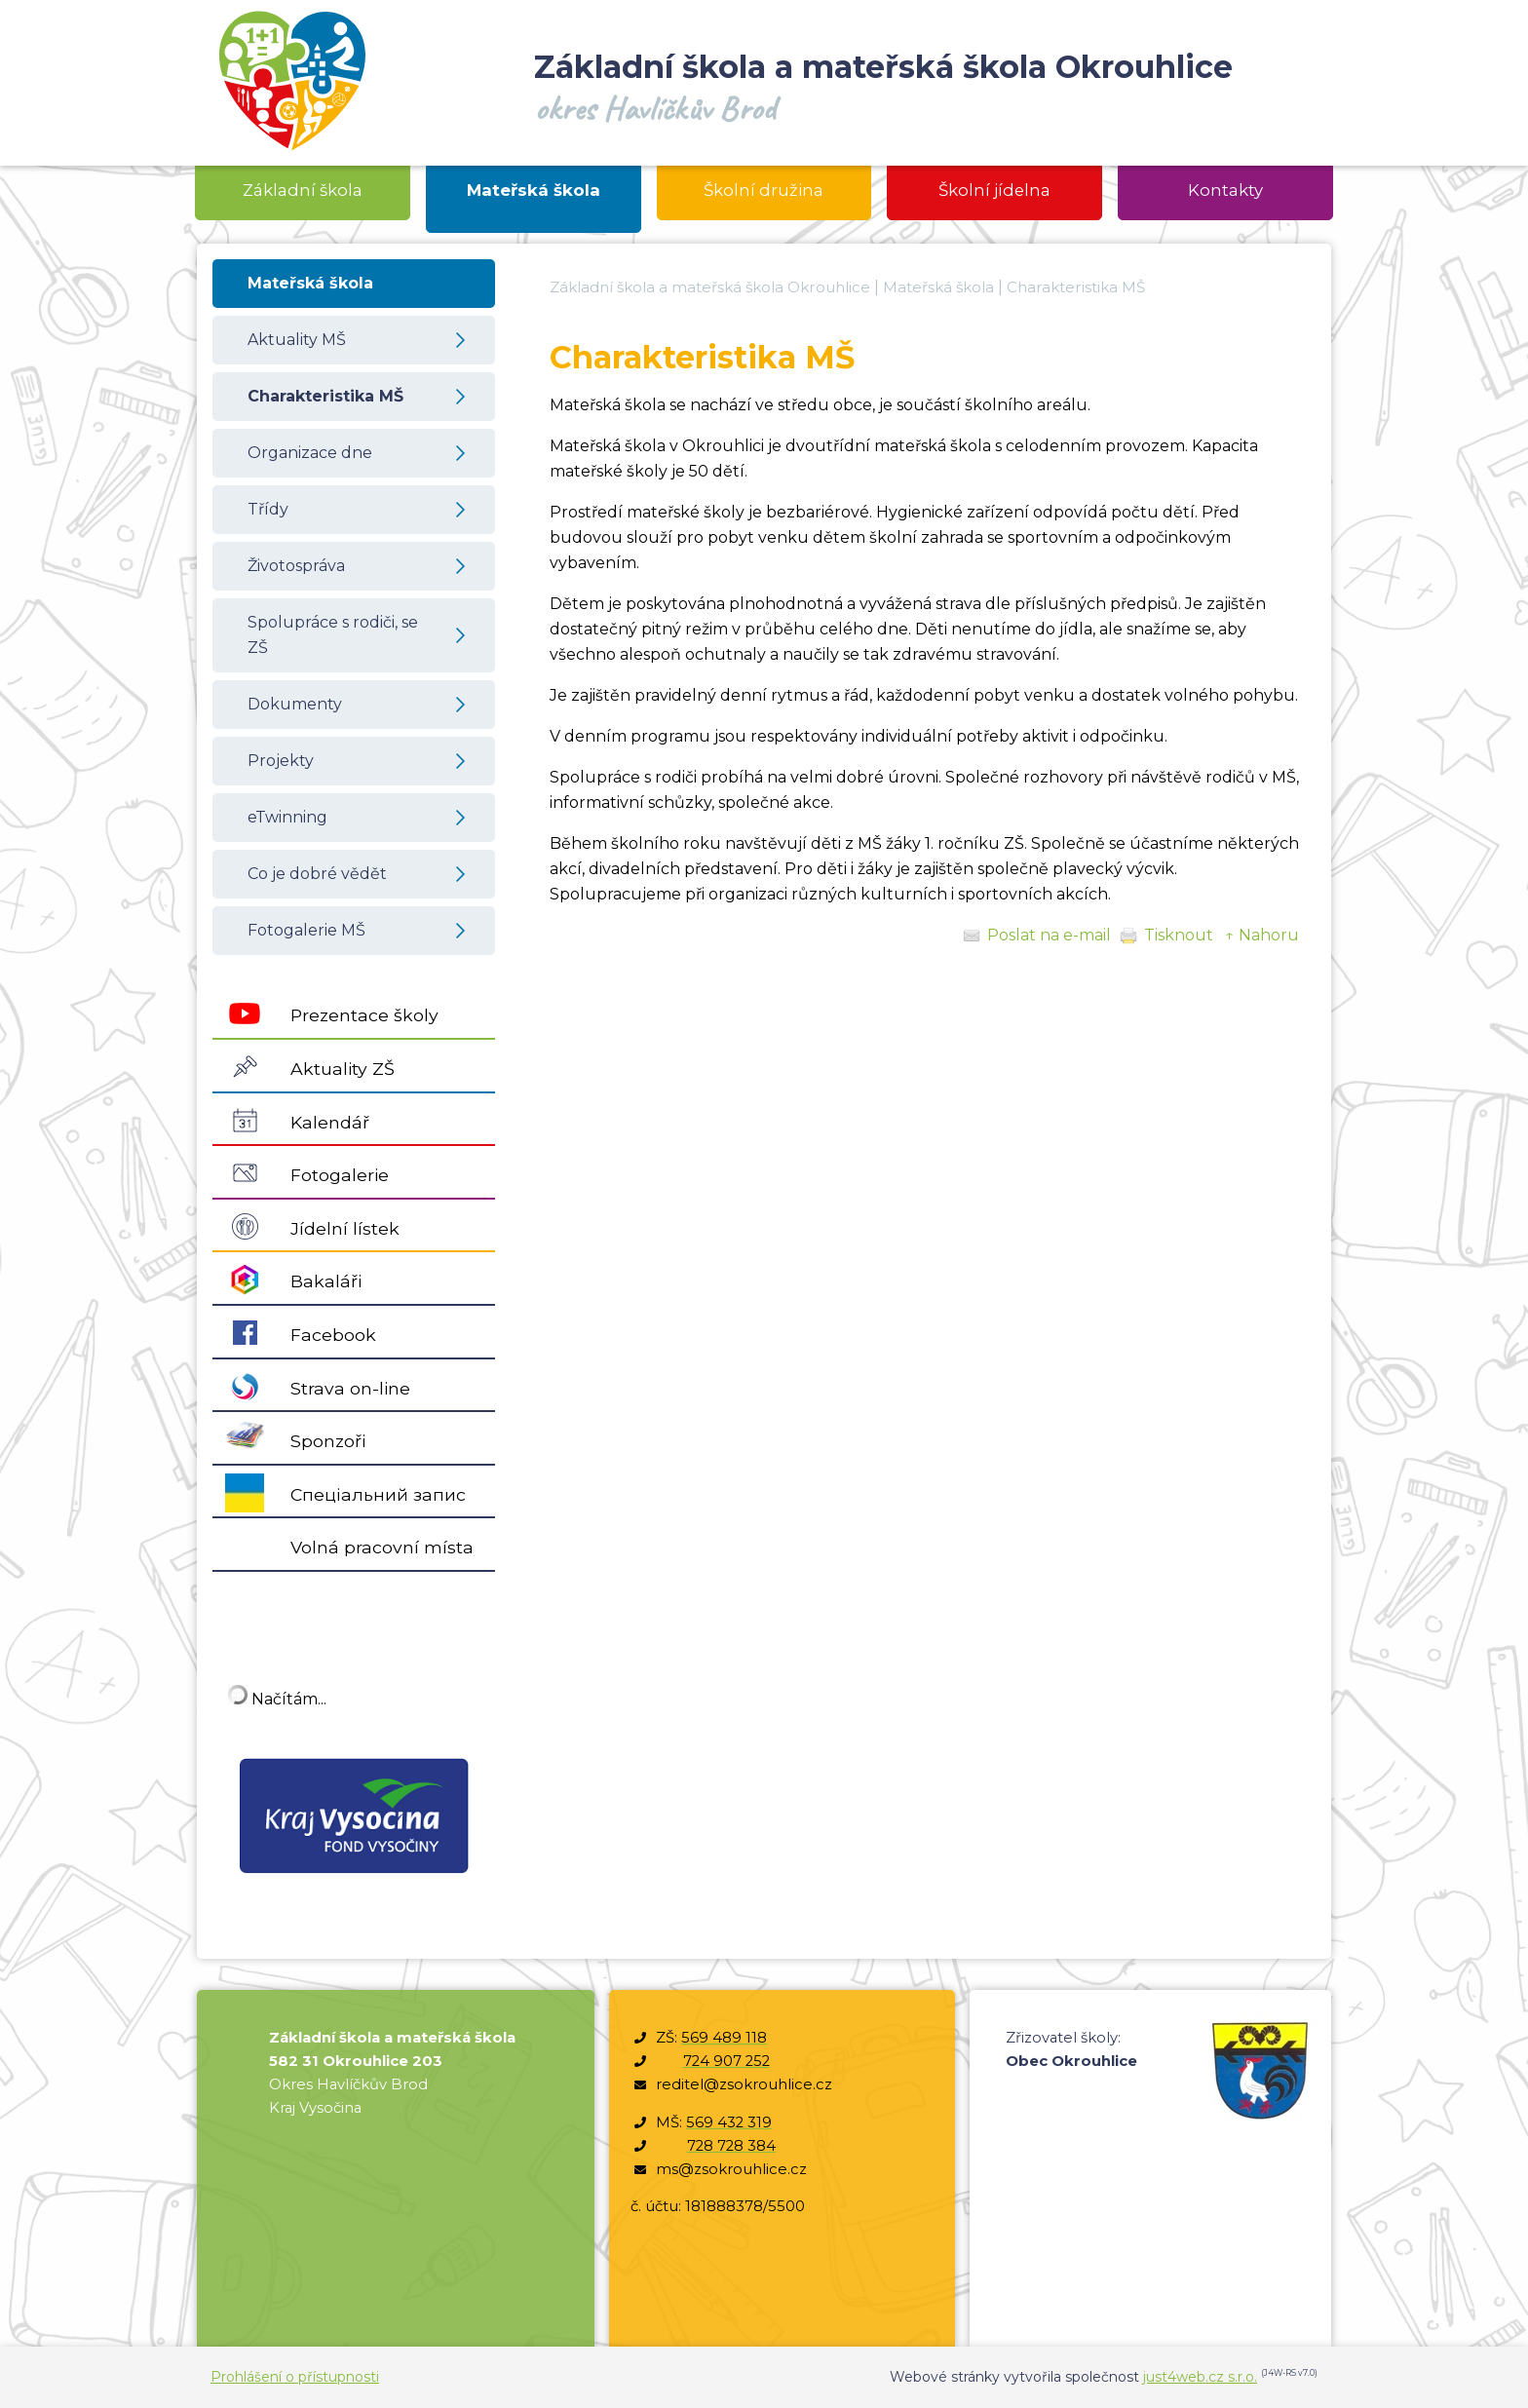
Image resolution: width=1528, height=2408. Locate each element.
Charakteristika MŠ (1076, 287)
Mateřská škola (938, 287)
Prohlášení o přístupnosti (294, 2377)
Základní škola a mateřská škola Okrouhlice (710, 287)
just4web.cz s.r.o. (1200, 2377)
